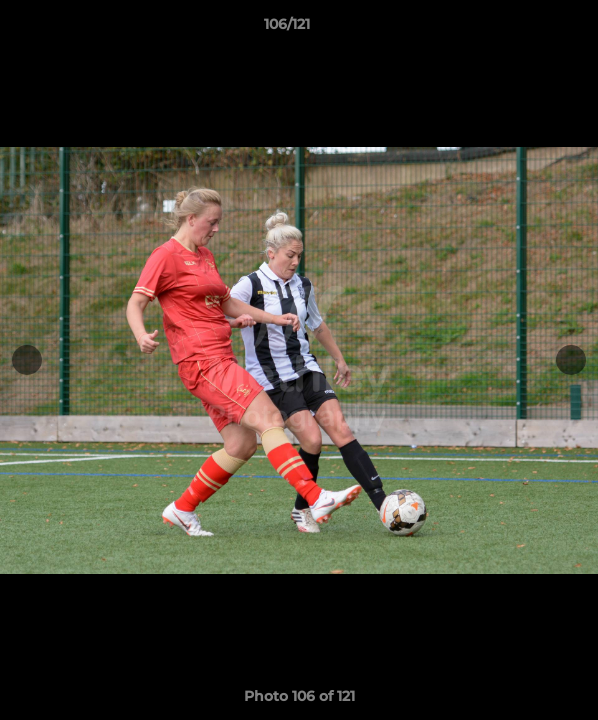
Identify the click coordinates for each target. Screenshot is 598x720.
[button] (526, 29)
